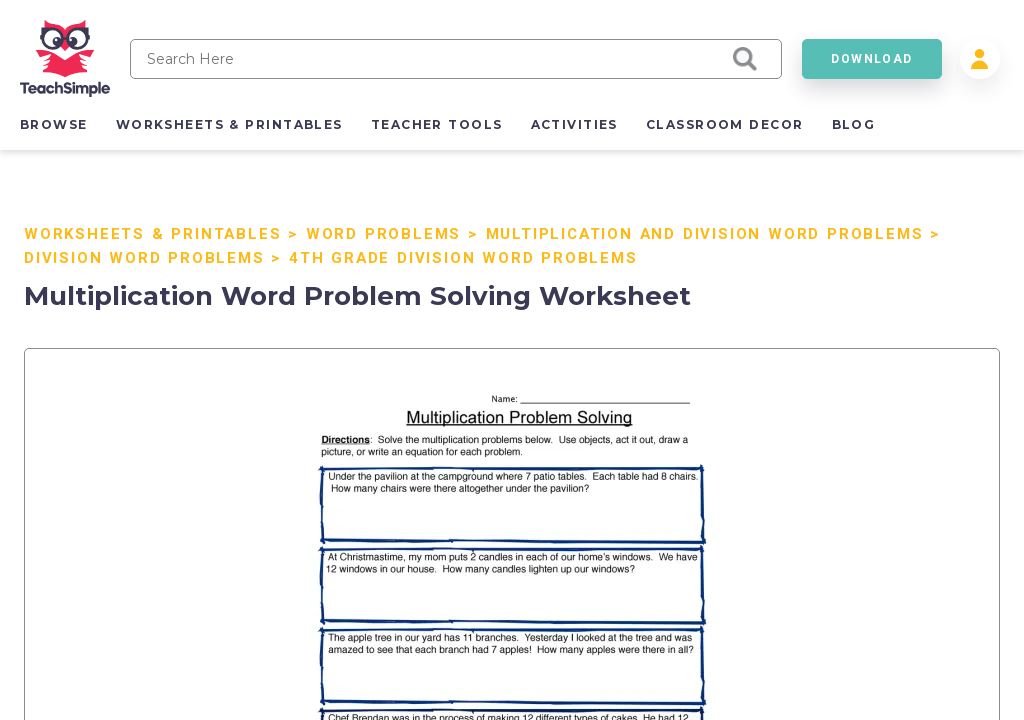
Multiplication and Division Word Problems (705, 234)
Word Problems (383, 234)
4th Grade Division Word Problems (463, 258)
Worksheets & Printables (152, 234)
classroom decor (725, 124)
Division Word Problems (144, 258)
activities (574, 124)
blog (854, 124)
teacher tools (437, 124)
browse (54, 124)
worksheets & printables (229, 124)
